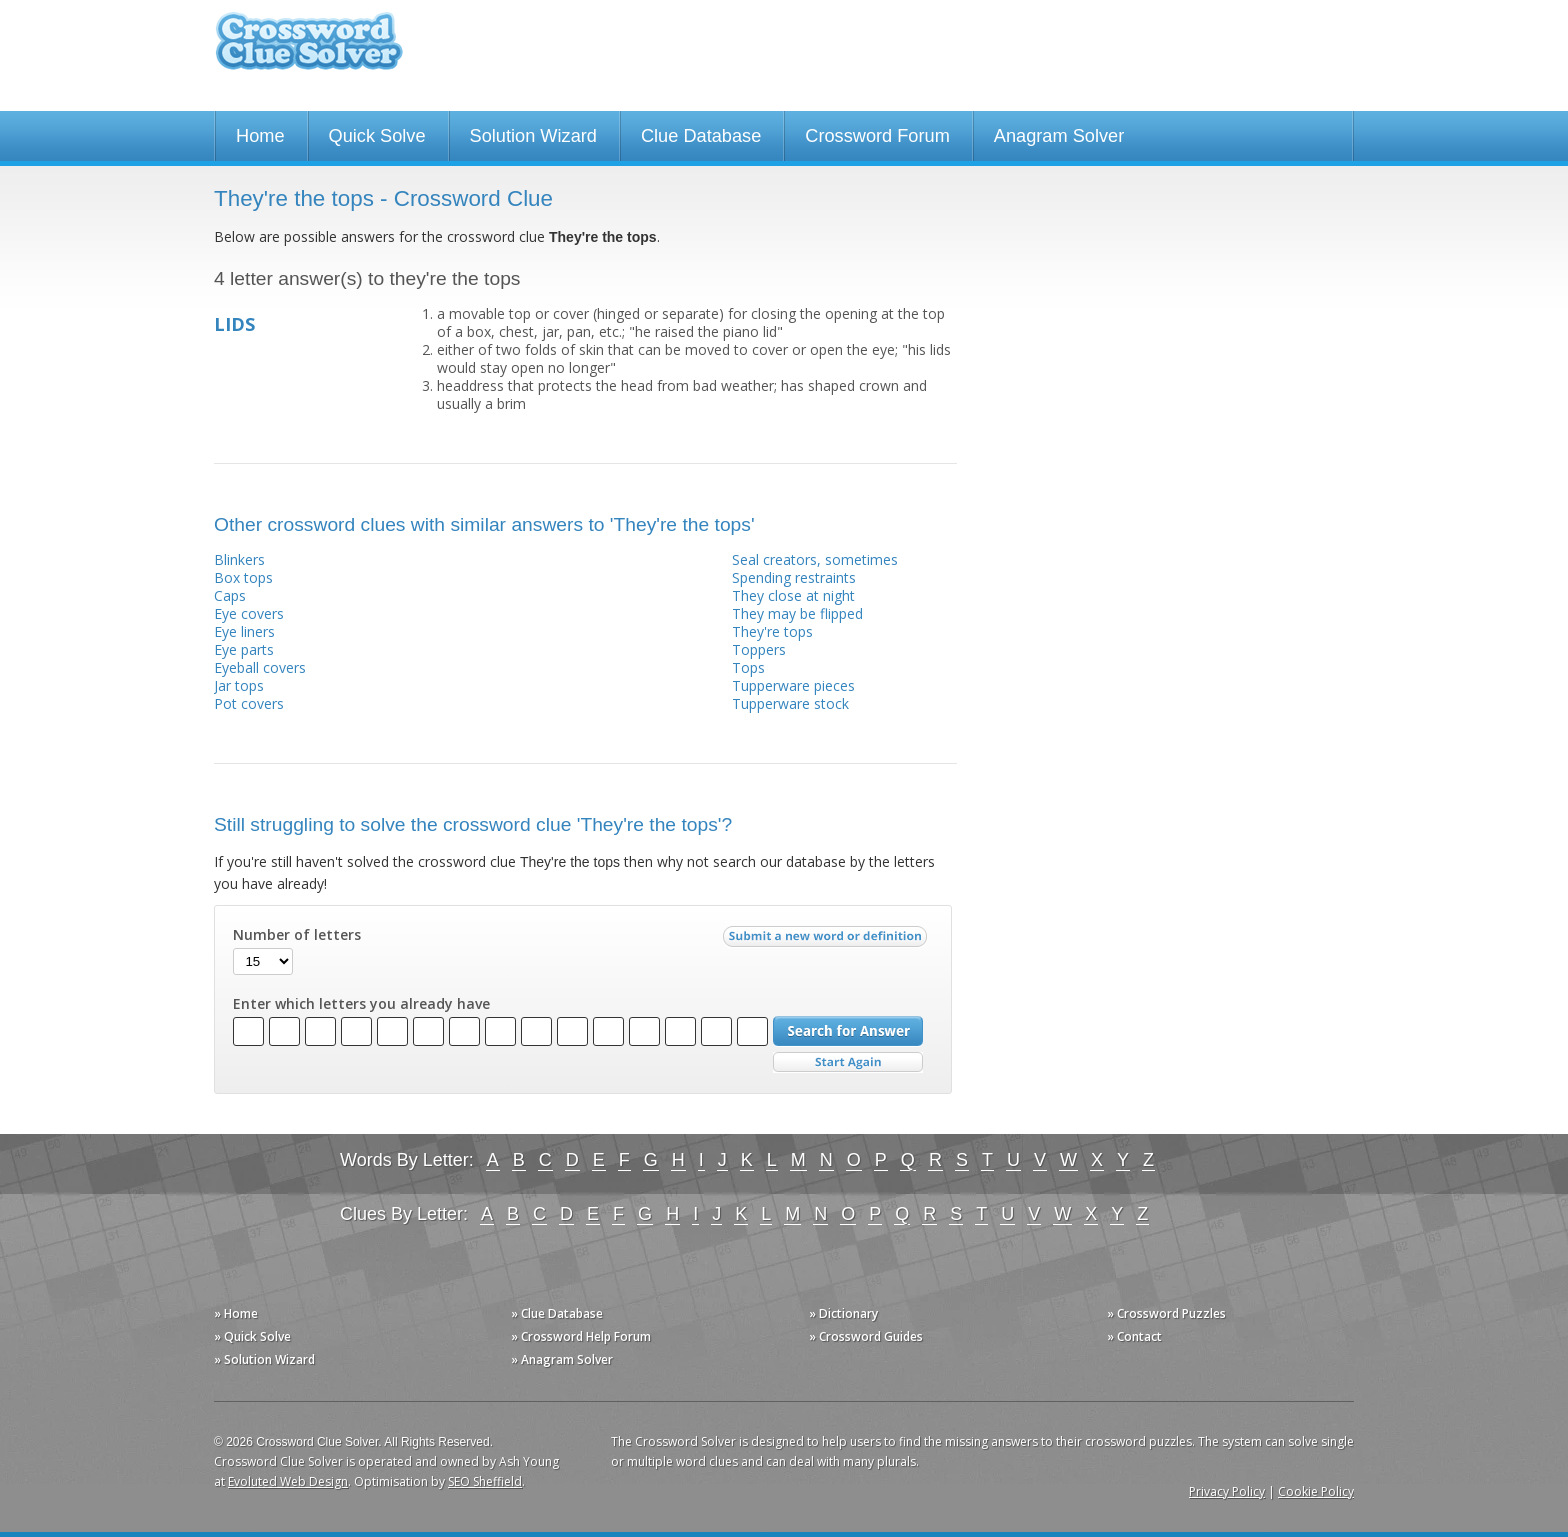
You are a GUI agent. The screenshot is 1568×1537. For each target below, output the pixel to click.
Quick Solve (377, 136)
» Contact (1134, 1336)
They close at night (793, 595)
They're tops (772, 631)
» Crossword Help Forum (581, 1336)
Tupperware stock (790, 703)
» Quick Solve (252, 1336)
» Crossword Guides (866, 1336)
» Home (236, 1313)
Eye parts (244, 649)
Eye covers (249, 613)
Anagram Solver (1059, 136)
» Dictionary (843, 1313)
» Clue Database (557, 1313)
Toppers (759, 649)
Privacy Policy (1227, 1491)
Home (260, 136)
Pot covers (249, 703)
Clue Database (701, 136)
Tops (748, 667)
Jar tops (239, 685)
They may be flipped (797, 613)
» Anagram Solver (562, 1359)
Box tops (243, 577)
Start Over (848, 1062)
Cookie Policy (1316, 1491)
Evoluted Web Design (288, 1481)
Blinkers (239, 559)
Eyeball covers (260, 667)
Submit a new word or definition (827, 941)
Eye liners (244, 631)
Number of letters (297, 935)
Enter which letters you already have (361, 1004)
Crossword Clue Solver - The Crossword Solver (309, 50)
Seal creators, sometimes (815, 559)
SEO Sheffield (485, 1481)
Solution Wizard (533, 136)
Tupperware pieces (793, 685)
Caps (230, 595)
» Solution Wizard (264, 1359)
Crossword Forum (877, 136)
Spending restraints (794, 577)
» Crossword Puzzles (1166, 1313)
